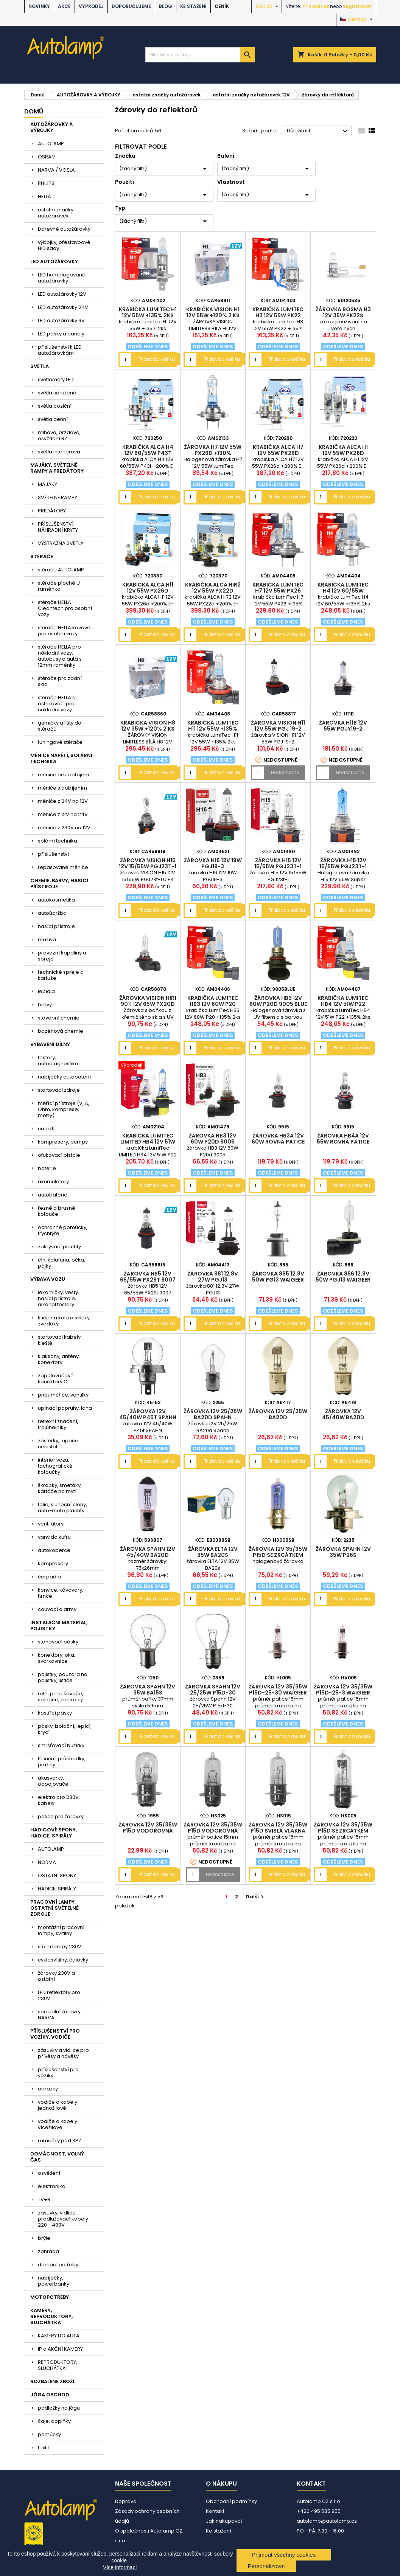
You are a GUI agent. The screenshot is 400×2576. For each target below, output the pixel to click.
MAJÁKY (47, 484)
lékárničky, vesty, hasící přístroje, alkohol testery (58, 1298)
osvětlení (49, 2173)
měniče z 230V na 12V (64, 827)
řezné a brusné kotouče (56, 1211)
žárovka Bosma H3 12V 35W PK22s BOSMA (343, 315)
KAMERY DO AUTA (58, 2335)
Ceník (222, 6)
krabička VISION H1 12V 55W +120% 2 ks (213, 312)
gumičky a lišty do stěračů (59, 725)
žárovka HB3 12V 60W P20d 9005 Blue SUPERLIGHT (278, 1004)
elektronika (51, 2186)
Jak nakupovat (224, 2521)
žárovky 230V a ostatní (56, 1976)
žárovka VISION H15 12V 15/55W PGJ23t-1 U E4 (147, 866)
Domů (33, 111)
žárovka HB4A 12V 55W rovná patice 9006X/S (343, 1141)
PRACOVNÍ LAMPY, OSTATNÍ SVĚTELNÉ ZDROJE (54, 1908)
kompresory (53, 1563)
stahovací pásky (58, 1641)
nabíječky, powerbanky (53, 2280)
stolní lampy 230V (59, 1946)
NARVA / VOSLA (56, 170)
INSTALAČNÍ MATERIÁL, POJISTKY (58, 1625)
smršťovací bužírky (61, 1745)
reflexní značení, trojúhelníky (58, 1424)
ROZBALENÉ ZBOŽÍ (52, 2381)
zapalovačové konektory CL (56, 1378)
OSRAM (47, 156)
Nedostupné (285, 772)
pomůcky (49, 2434)
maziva (47, 939)
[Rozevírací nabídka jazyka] (357, 19)
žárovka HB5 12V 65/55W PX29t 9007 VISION (148, 1280)
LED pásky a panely (61, 333)
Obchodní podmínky (231, 2501)
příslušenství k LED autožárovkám (60, 350)
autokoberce (54, 1550)
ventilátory (51, 1523)
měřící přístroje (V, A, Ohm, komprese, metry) (63, 1109)
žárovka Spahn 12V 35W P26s (343, 1552)
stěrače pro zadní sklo (60, 681)
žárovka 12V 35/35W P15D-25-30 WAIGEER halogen (278, 1692)
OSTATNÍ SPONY (57, 1875)
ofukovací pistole (59, 1155)
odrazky (48, 2088)
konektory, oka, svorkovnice (56, 1658)
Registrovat (356, 6)
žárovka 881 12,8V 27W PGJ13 (212, 1276)
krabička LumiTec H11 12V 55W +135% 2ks (212, 729)
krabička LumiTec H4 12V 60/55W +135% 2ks (343, 591)
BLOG (165, 6)
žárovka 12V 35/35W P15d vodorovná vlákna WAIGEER (147, 1830)
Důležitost (318, 131)
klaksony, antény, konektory (59, 1359)
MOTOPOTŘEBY (49, 2297)
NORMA (47, 1862)
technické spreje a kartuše (61, 975)
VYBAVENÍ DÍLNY (50, 1044)
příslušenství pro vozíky (58, 2072)
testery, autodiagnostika (58, 1060)
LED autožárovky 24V (63, 307)
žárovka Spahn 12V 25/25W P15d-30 (212, 1689)
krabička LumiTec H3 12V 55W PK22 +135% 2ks (278, 315)
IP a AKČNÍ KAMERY (60, 2349)
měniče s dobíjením (62, 787)
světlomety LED (56, 379)
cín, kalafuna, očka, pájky (61, 1262)
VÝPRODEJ (91, 6)
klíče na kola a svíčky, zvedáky (64, 1320)
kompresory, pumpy (63, 1141)
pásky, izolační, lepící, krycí (65, 1729)
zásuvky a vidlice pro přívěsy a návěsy (63, 2053)
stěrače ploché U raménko (59, 586)
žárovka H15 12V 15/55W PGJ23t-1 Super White (343, 866)
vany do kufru (54, 1537)
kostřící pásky (55, 1712)
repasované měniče (63, 867)
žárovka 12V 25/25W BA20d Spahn (213, 1414)
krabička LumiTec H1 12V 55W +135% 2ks (148, 312)
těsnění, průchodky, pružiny (62, 1761)
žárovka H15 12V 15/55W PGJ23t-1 (278, 863)
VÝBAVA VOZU (47, 1279)
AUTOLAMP (51, 143)
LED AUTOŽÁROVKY (54, 261)
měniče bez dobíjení (63, 774)
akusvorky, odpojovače (53, 1781)
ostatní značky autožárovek (55, 212)
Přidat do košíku (157, 359)
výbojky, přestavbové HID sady (64, 245)
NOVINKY (39, 6)
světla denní (53, 419)
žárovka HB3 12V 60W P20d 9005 (213, 1138)
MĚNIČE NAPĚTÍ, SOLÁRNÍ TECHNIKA (61, 758)
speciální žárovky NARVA (59, 2014)
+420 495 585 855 (319, 2511)
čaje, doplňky (54, 2421)
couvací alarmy (57, 1609)
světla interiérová (59, 451)
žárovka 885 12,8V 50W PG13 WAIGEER (278, 1276)
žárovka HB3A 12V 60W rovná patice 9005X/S (278, 1141)
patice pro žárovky (61, 1816)
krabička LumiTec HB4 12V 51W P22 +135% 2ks (343, 1004)
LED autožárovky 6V (61, 320)
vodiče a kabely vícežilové (57, 2124)
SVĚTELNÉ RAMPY (57, 497)
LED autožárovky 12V (62, 294)
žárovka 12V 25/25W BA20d (278, 1414)
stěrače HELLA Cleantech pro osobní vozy (65, 608)
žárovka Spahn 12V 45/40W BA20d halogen (147, 1555)
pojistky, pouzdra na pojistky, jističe (62, 1677)
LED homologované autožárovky (62, 277)
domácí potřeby (58, 2264)
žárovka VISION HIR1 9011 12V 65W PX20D (147, 1001)
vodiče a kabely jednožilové (57, 2105)
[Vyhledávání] (200, 54)
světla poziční (55, 406)
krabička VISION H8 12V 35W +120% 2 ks (147, 725)
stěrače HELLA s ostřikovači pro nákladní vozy (56, 703)
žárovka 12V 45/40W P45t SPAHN (147, 1414)
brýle (44, 2238)
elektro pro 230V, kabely (59, 1800)
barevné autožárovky (64, 229)
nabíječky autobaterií (64, 1076)
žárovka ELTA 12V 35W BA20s (213, 1552)
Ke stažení (193, 6)
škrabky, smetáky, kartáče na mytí (60, 1488)
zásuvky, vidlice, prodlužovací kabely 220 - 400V (63, 2218)
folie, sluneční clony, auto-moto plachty (62, 1507)
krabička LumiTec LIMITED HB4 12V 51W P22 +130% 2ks (147, 1141)
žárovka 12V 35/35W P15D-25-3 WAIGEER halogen (343, 1692)
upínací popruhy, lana (65, 1408)
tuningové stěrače (60, 742)
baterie (47, 1168)
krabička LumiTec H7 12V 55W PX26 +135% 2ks (278, 591)
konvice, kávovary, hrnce (60, 1593)
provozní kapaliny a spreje (62, 955)
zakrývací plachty (59, 1246)
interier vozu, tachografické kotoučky (55, 1466)
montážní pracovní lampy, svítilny (61, 1930)
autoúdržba (52, 913)
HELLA (44, 196)
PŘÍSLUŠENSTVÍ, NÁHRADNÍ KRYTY (58, 527)
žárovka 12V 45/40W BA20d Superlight (343, 1417)
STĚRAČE (41, 556)
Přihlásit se (315, 6)
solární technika (57, 840)
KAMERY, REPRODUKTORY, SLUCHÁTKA (51, 2316)
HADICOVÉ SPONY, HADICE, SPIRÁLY (53, 1832)
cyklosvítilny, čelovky (63, 1959)
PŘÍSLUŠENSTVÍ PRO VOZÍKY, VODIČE (55, 2034)
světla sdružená (57, 392)
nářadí (46, 1128)
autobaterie (52, 1194)
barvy (45, 1004)
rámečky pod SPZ (59, 2140)
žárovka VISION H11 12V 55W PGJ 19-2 (278, 725)
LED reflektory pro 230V (59, 1995)
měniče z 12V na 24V (63, 814)
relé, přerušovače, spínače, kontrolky (60, 1696)
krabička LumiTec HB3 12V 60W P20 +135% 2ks (212, 1004)
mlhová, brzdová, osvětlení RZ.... (59, 435)
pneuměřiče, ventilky (63, 1394)
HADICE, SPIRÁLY (57, 1888)
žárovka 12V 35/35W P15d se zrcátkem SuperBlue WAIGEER (278, 1555)
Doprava (126, 2501)
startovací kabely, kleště (60, 1340)
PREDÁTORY (52, 510)
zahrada (48, 2251)
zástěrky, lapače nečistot (58, 1443)
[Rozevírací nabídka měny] (267, 6)
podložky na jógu (59, 2408)
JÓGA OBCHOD (49, 2394)
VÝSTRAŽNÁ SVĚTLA (61, 543)
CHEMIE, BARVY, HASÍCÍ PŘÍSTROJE (59, 883)
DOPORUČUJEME (131, 6)
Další (256, 1896)
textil (43, 2447)
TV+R (44, 2199)
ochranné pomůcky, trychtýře (62, 1230)
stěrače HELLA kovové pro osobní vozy (64, 630)
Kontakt (215, 2511)
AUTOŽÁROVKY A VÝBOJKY (51, 127)
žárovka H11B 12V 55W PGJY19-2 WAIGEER (343, 729)
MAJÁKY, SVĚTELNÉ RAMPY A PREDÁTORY (57, 468)
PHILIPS (46, 183)
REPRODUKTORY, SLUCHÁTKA (57, 2365)
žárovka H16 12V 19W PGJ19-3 (213, 863)
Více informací (120, 2567)
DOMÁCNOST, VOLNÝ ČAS (57, 2156)
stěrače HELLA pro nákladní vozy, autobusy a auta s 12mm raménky (60, 656)
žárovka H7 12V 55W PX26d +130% (212, 450)
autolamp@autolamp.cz (327, 2521)
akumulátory (53, 1181)
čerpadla (49, 1576)
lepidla (46, 991)
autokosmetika (56, 899)
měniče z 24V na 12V (63, 801)
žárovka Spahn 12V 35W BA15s (147, 1689)
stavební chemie (58, 1017)
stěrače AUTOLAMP (61, 569)
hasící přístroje (56, 926)
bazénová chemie (60, 1031)
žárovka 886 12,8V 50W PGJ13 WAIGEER (343, 1276)
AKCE (64, 6)
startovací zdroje (59, 1090)
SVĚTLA (39, 366)
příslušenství (53, 854)
